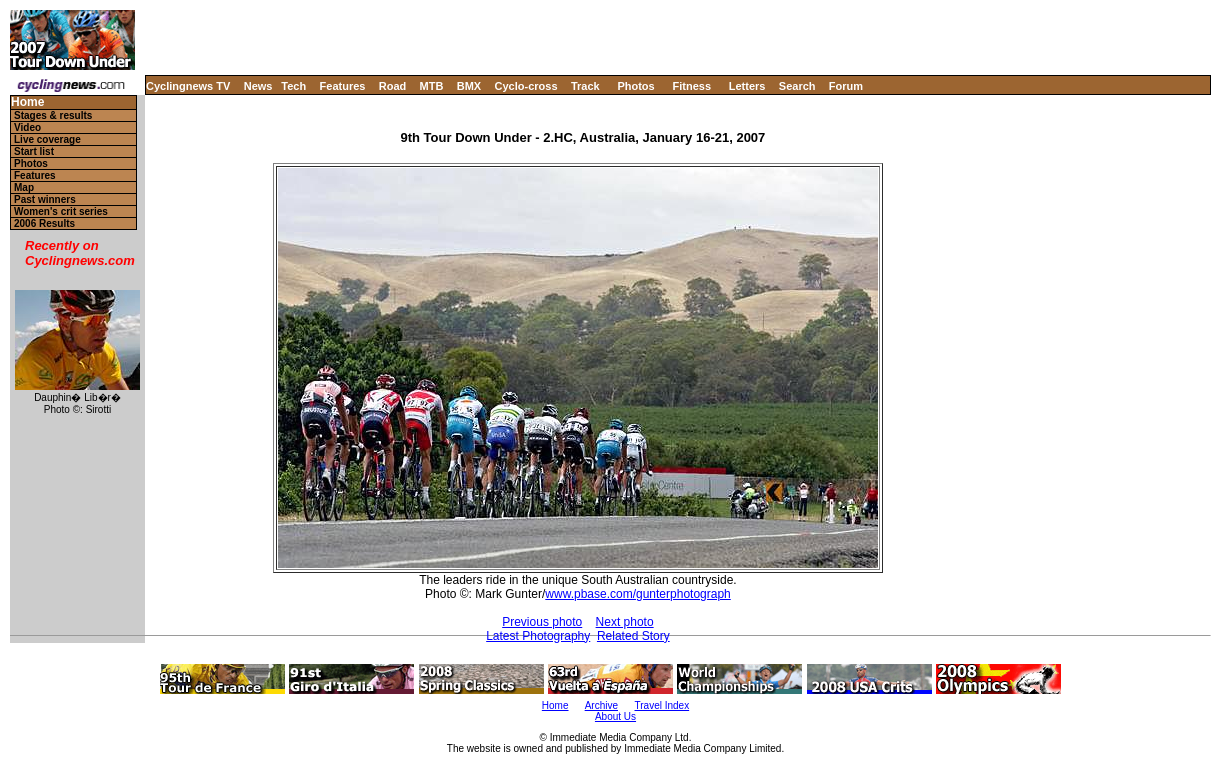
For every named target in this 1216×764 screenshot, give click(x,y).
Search (797, 86)
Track (585, 86)
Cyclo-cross (526, 86)
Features (343, 86)
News (258, 86)
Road (393, 86)
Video (27, 127)
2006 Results (44, 223)
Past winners (45, 199)
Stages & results (53, 115)
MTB (432, 86)
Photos (635, 86)
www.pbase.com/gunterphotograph (637, 594)
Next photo (625, 622)
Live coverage (47, 139)
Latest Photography (538, 636)
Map (24, 187)
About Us (615, 716)
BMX (469, 86)
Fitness (691, 86)
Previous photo (542, 622)
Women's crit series (61, 211)
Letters (747, 86)
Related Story (633, 636)
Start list (34, 151)
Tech (293, 86)
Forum (846, 86)
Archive (601, 705)
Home (27, 102)
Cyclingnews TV (188, 86)
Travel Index (662, 705)
